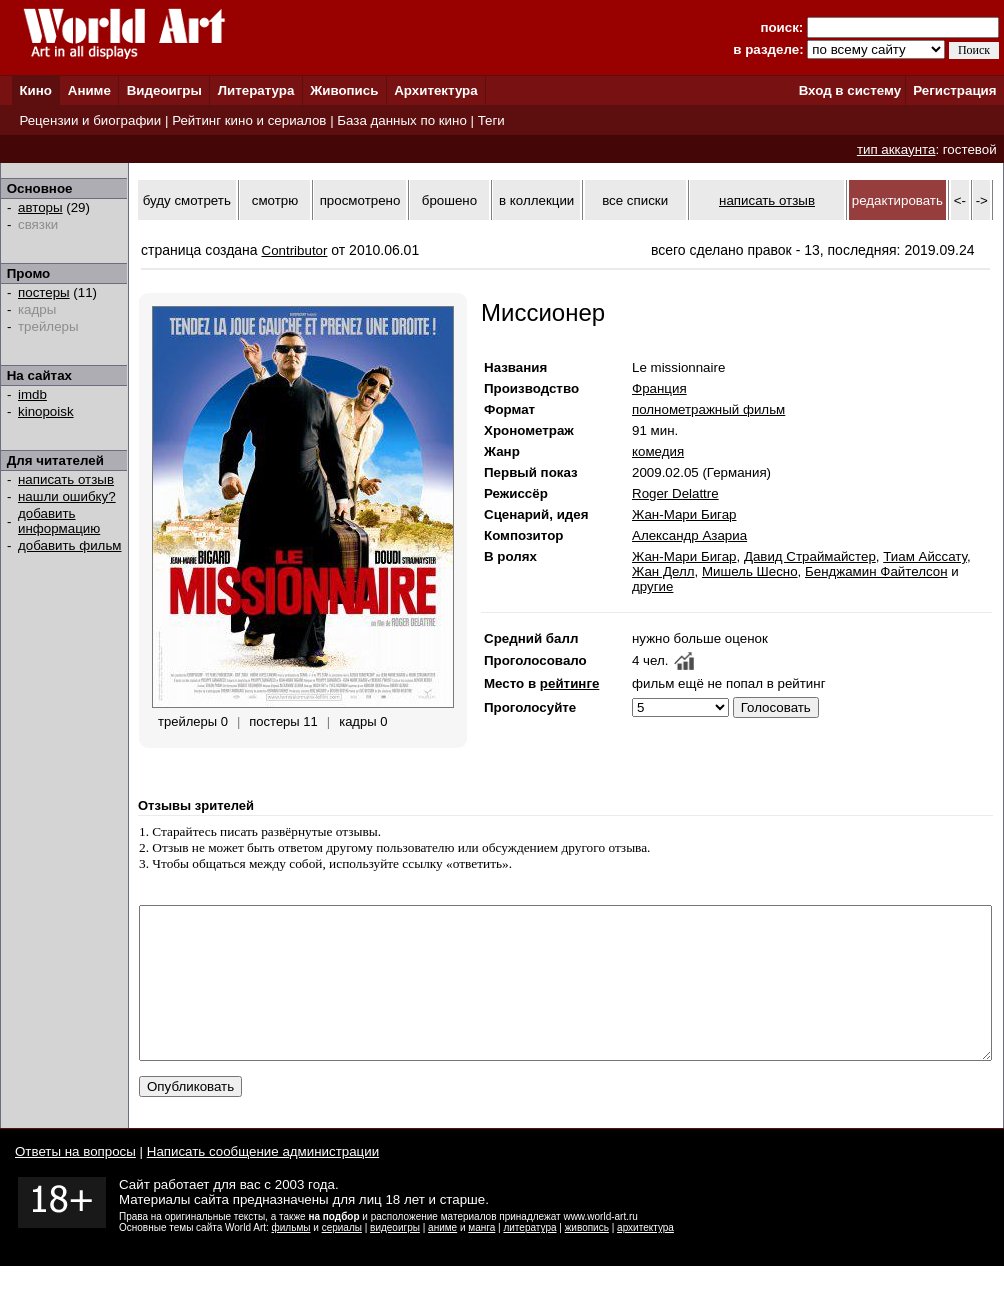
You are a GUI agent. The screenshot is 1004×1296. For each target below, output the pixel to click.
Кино (35, 90)
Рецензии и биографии (90, 120)
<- (960, 200)
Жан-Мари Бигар (684, 514)
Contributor (295, 250)
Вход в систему (850, 90)
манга (481, 1257)
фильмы (291, 1257)
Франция (659, 388)
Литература (256, 90)
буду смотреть (187, 200)
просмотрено (360, 200)
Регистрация (954, 90)
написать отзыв (66, 479)
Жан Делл (663, 571)
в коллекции (536, 200)
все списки (635, 200)
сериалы (342, 1257)
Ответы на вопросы (75, 1181)
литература (529, 1257)
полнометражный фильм (708, 409)
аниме (442, 1257)
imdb (32, 394)
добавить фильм (70, 545)
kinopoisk (46, 411)
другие (652, 586)
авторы (40, 207)
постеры (44, 292)
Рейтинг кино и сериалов (249, 120)
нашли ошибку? (67, 496)
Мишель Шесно (750, 571)
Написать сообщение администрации (263, 1181)
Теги (491, 120)
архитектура (645, 1257)
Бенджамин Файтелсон (876, 571)
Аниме (89, 90)
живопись (587, 1257)
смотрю (275, 200)
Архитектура (435, 90)
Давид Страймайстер (810, 556)
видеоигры (395, 1257)
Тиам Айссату (925, 556)
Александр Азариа (689, 535)
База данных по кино (401, 120)
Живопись (344, 90)
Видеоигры (164, 90)
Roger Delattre (675, 493)
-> (982, 200)
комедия (658, 451)
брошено (449, 200)
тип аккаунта (896, 149)
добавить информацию (59, 521)
